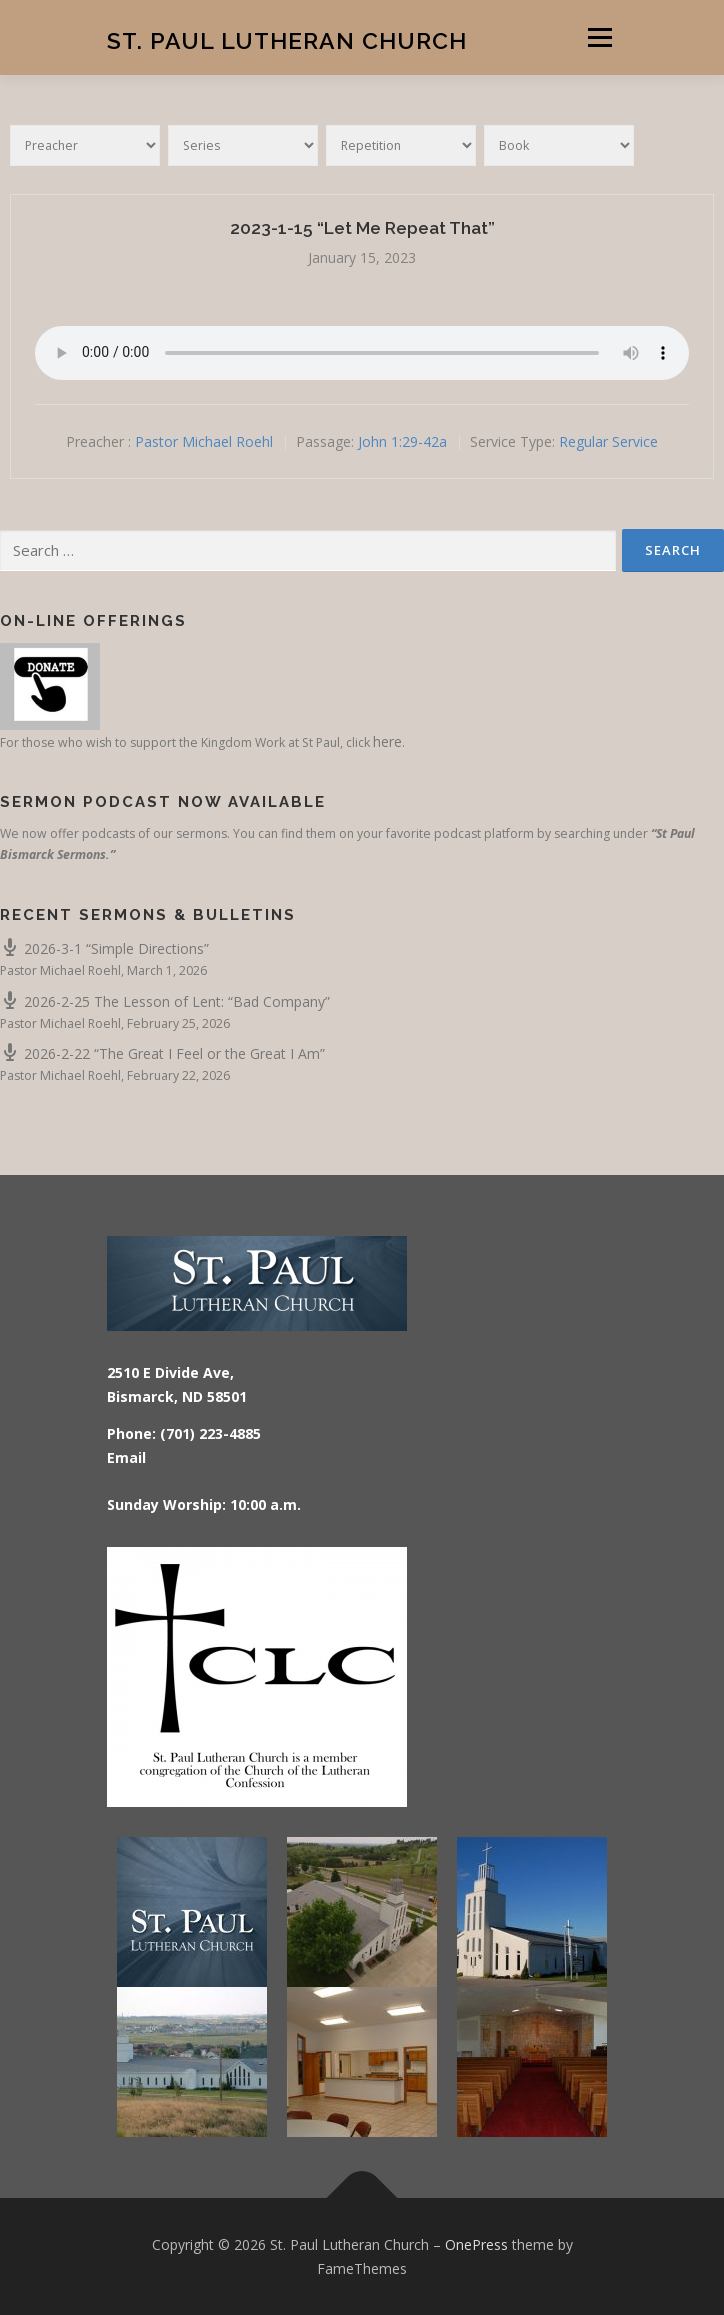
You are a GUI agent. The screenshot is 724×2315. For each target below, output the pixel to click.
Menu (598, 37)
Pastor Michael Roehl (204, 441)
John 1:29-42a (402, 441)
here (387, 741)
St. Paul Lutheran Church (287, 39)
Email (126, 1457)
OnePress (476, 2244)
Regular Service (608, 441)
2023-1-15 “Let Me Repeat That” (362, 228)
